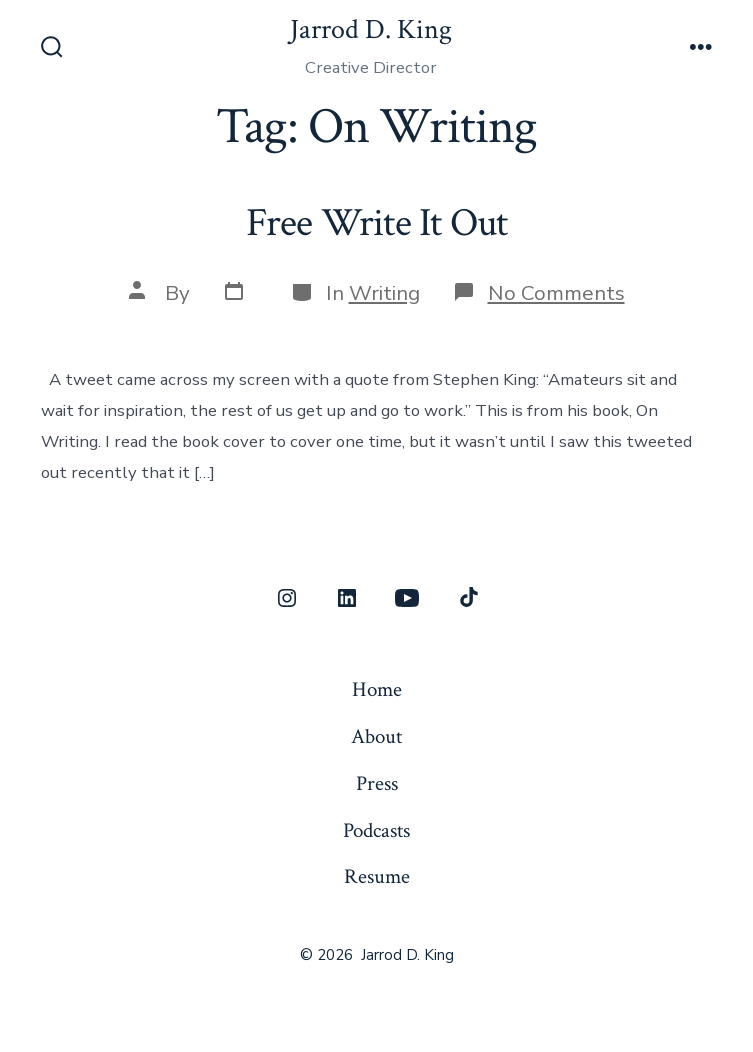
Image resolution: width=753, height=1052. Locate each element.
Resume (377, 876)
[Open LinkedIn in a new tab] (347, 598)
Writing (384, 293)
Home (377, 689)
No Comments (556, 293)
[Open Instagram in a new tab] (287, 598)
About (376, 736)
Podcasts (376, 830)
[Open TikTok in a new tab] (467, 598)
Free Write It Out (377, 223)
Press (377, 783)
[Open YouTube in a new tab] (407, 598)
